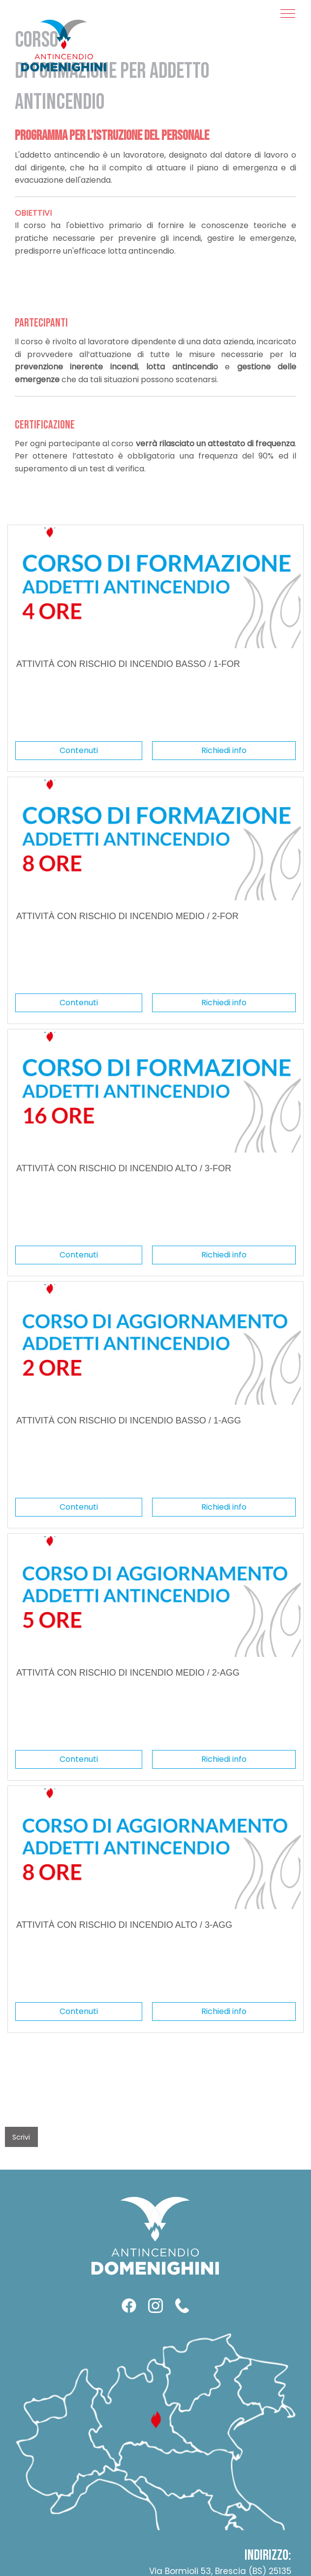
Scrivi (21, 2137)
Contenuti (79, 750)
